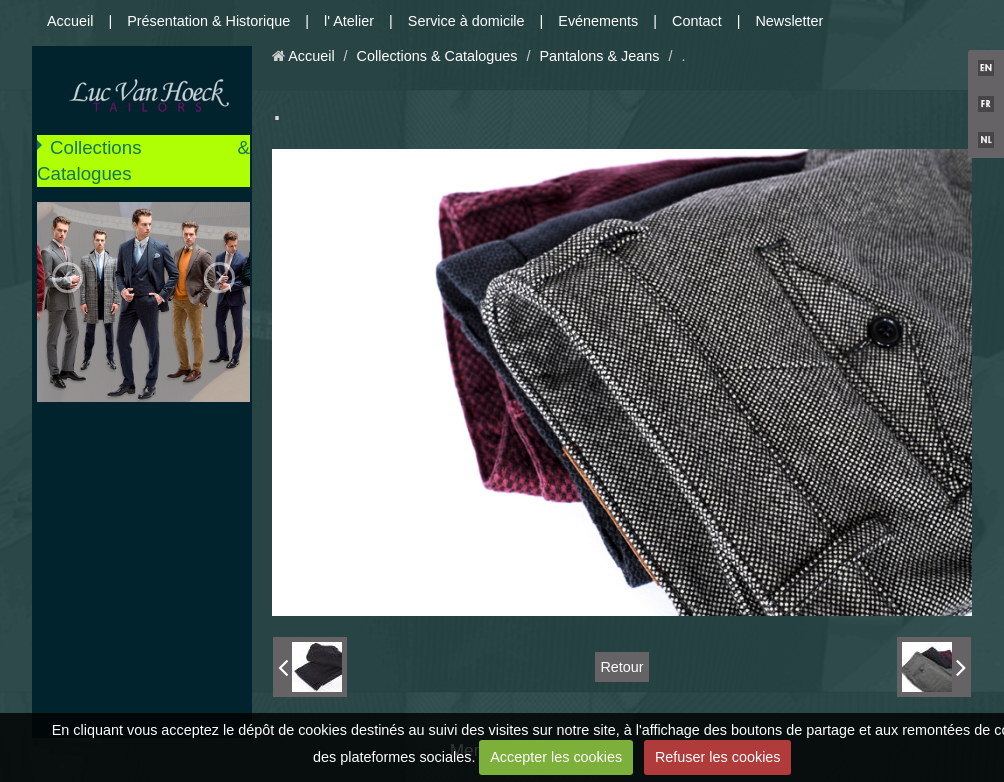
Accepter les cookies (556, 757)
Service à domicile (466, 21)
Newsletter (789, 21)
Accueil (70, 21)
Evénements (598, 21)
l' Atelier (349, 21)
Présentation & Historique (208, 21)
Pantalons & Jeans (599, 56)
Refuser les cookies (718, 757)
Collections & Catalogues (143, 160)
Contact (697, 21)
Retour (621, 667)
